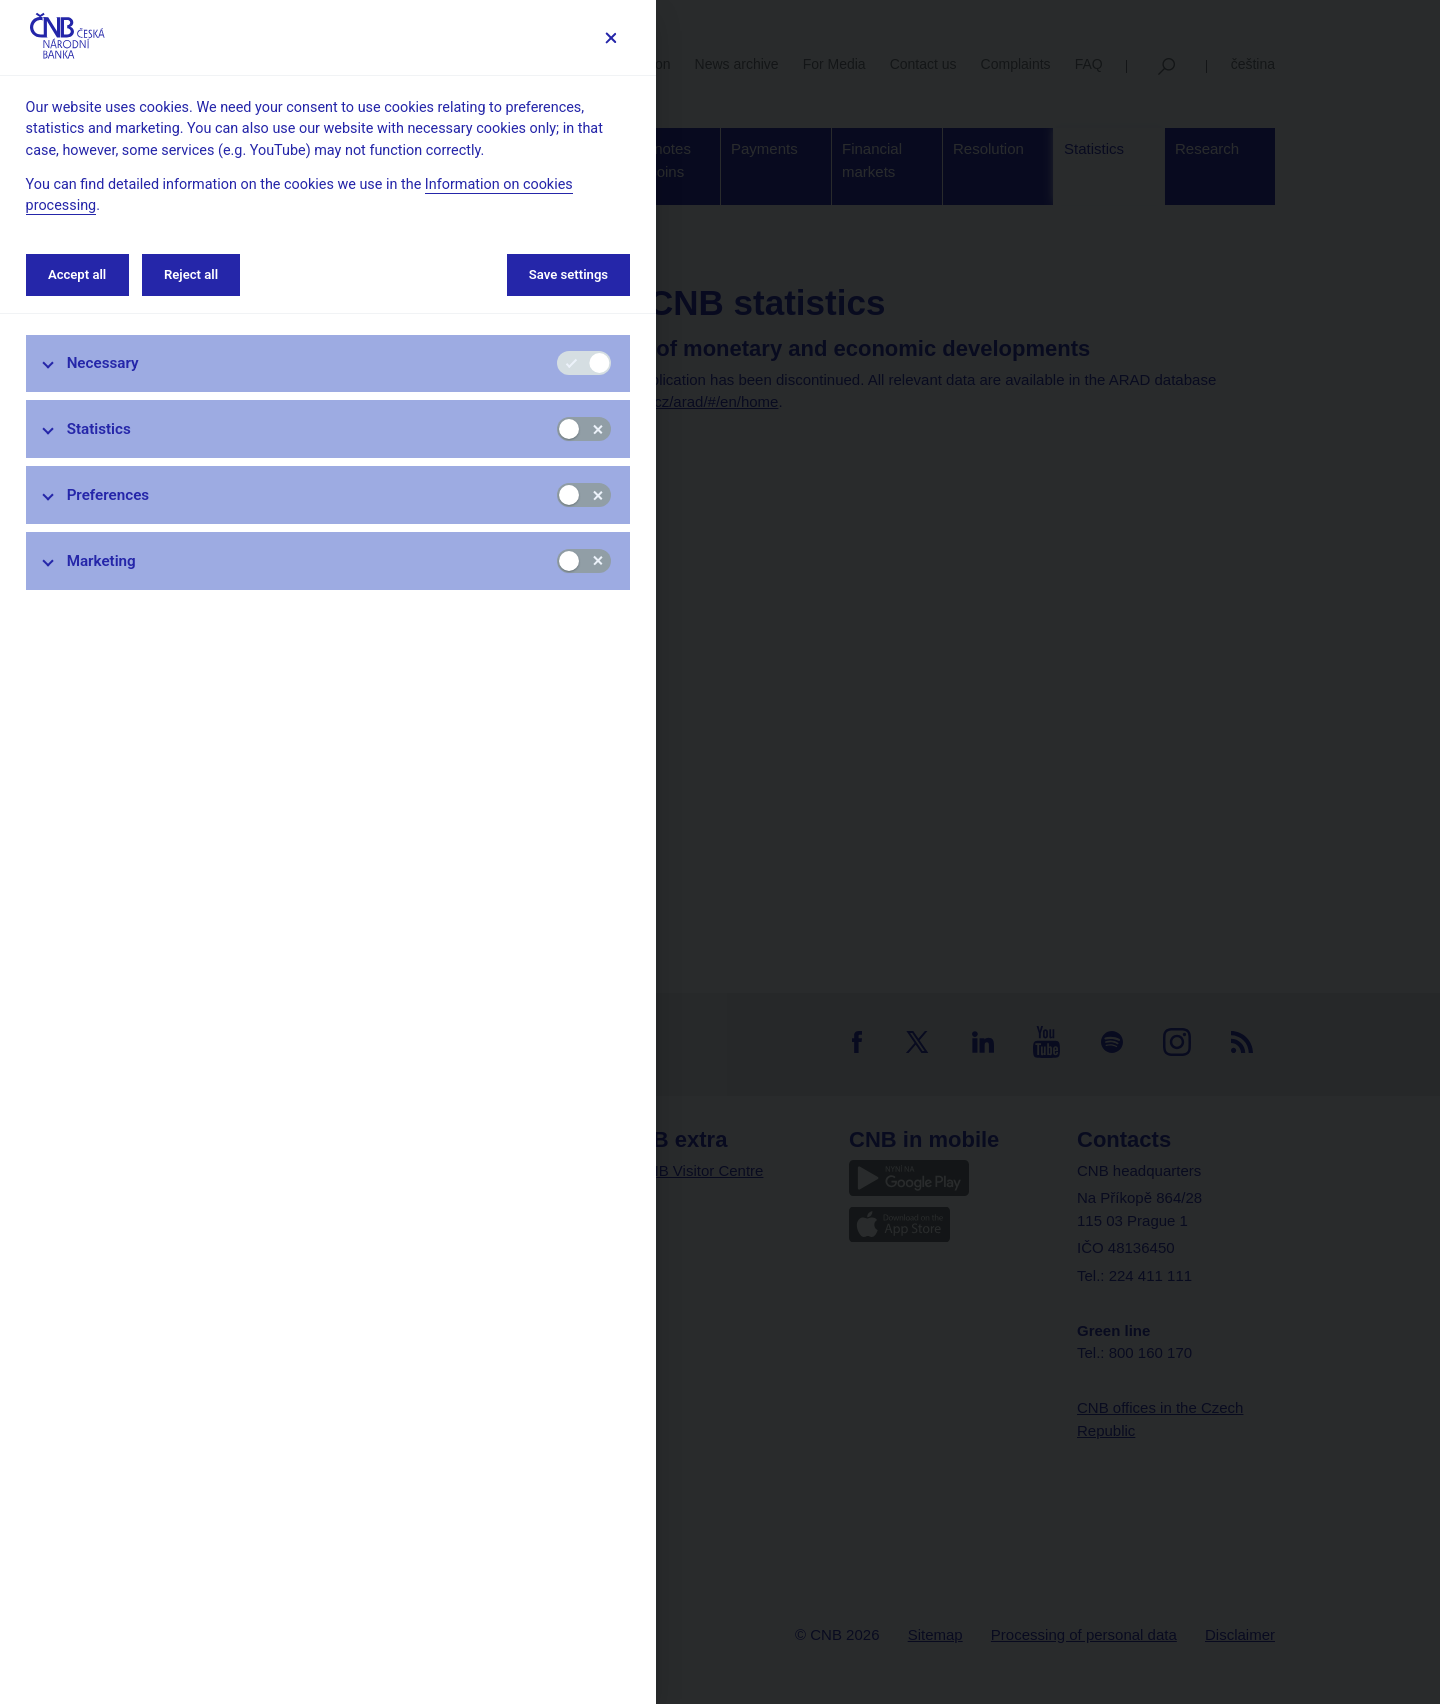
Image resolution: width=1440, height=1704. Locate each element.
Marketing (101, 561)
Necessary (103, 363)
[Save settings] (610, 37)
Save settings (568, 274)
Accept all (77, 274)
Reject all (191, 274)
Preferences (108, 495)
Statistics (99, 429)
